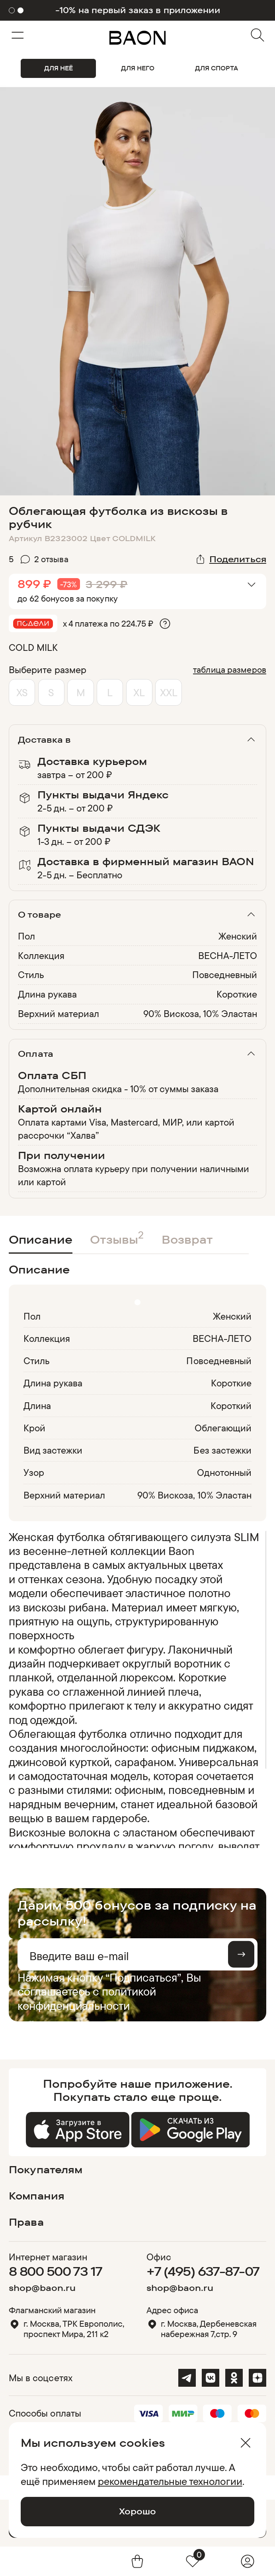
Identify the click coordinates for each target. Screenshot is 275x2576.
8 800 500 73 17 (55, 2271)
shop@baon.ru (42, 2288)
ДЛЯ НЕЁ (58, 68)
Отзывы (117, 1237)
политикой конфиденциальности (87, 1998)
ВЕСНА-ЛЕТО (227, 955)
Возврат (187, 1239)
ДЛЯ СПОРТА (216, 68)
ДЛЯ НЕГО (137, 68)
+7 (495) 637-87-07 (202, 2271)
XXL (168, 692)
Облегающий (223, 1428)
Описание (40, 1239)
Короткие (236, 994)
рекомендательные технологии (170, 2481)
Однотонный (224, 1472)
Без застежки (222, 1450)
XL (139, 692)
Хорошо (137, 2511)
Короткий (231, 1405)
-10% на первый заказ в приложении (137, 10)
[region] (135, 1689)
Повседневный (224, 974)
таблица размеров (229, 669)
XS (22, 692)
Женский (237, 936)
